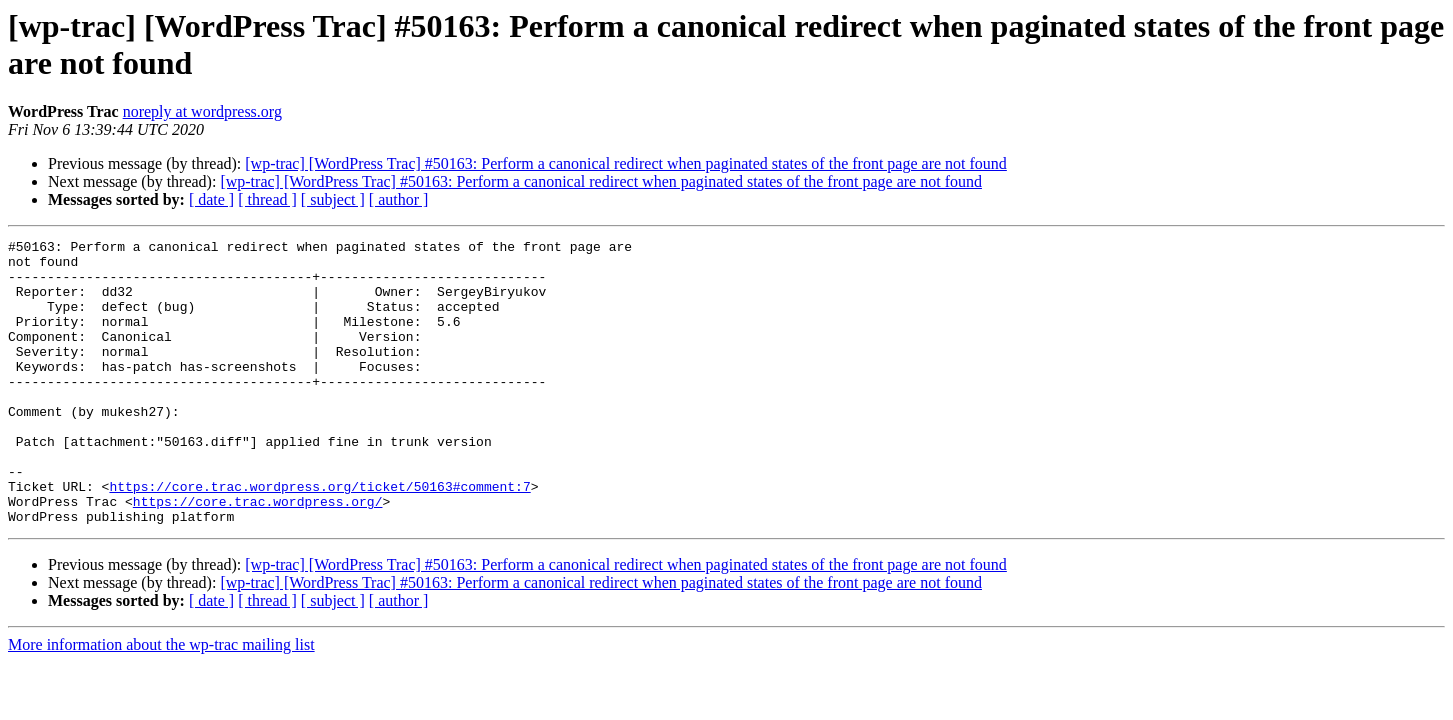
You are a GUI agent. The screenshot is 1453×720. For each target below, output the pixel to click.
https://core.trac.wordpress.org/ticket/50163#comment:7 (319, 537)
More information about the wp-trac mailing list (161, 701)
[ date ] (211, 199)
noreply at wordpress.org (202, 111)
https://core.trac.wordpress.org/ (258, 555)
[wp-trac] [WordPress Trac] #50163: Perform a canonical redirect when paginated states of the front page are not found (626, 163)
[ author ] (399, 199)
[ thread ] (267, 199)
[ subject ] (333, 199)
